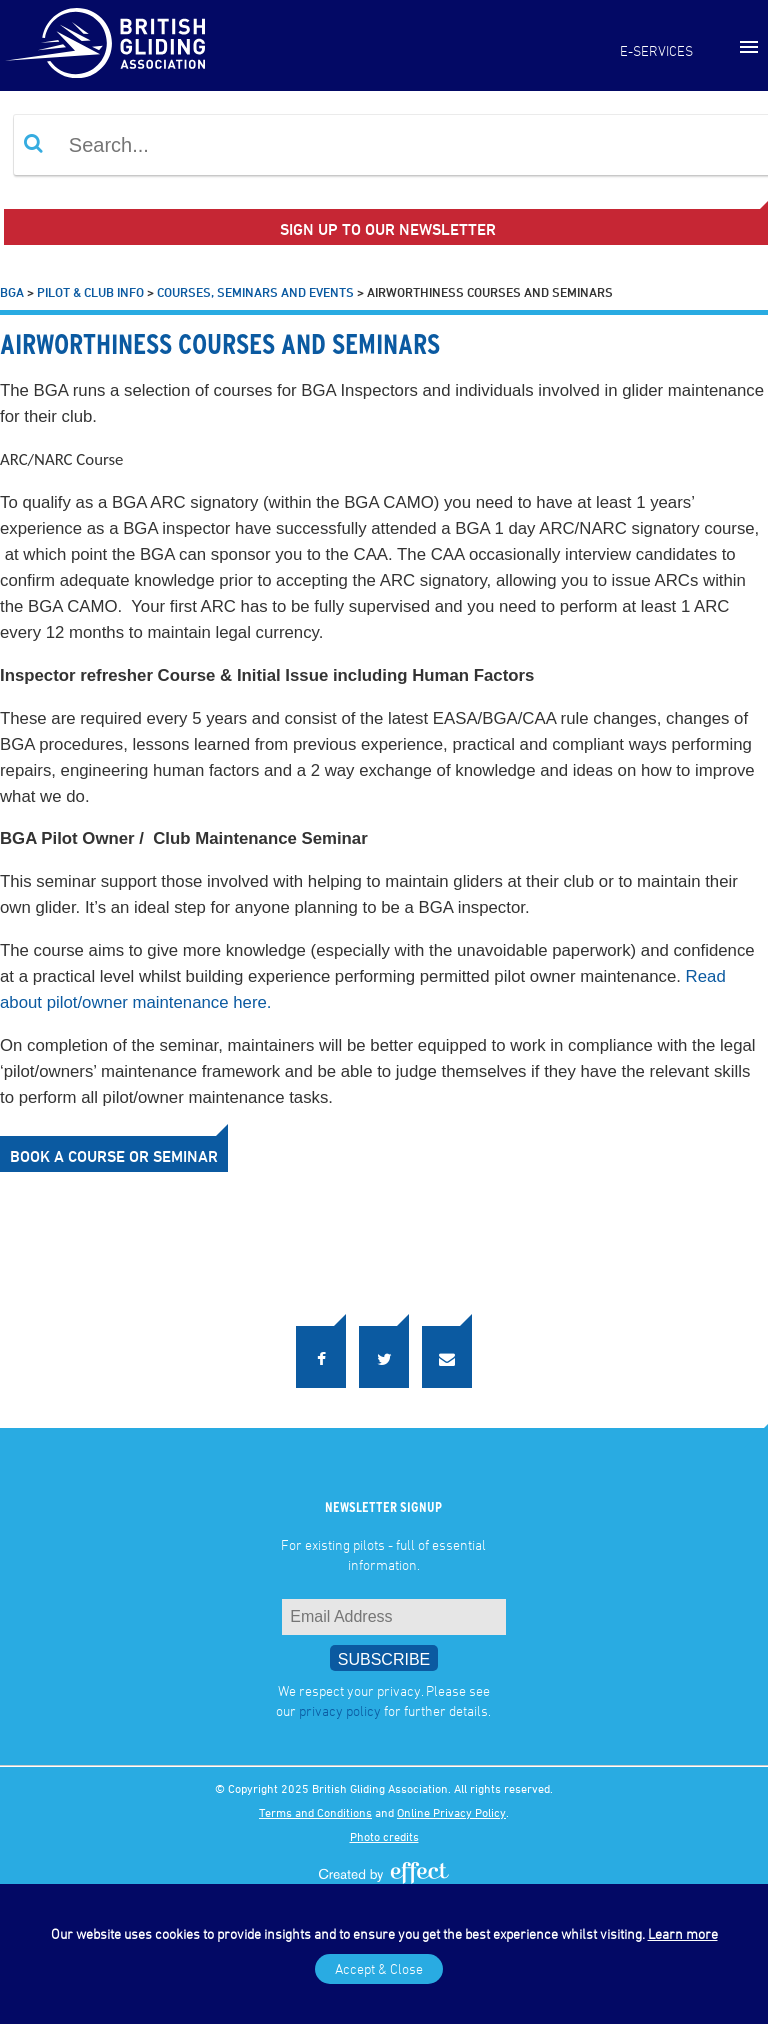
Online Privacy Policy (451, 1812)
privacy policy (340, 1710)
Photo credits (384, 1836)
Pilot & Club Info (90, 292)
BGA (12, 292)
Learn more (683, 1933)
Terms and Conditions (315, 1812)
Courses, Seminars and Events (255, 292)
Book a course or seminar (114, 1156)
